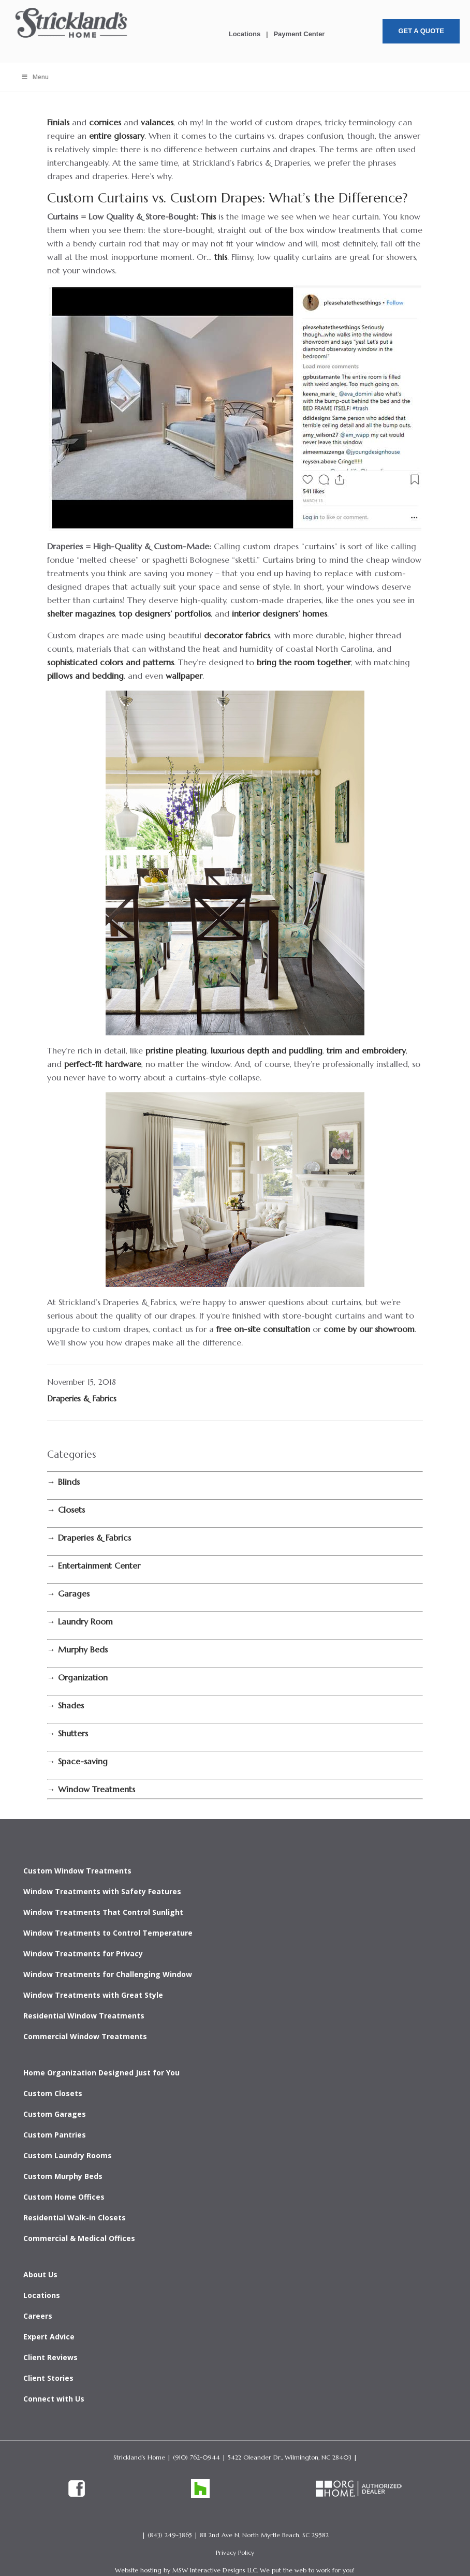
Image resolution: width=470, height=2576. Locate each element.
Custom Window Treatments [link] (77, 1871)
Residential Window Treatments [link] (83, 2016)
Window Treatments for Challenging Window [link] (107, 1974)
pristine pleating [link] (176, 1050)
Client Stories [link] (48, 2378)
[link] (71, 39)
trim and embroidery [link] (366, 1050)
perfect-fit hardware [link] (102, 1064)
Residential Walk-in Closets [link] (74, 2217)
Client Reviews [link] (50, 2357)
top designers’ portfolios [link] (165, 613)
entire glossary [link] (116, 135)
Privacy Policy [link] (235, 2552)
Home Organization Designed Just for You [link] (101, 2072)
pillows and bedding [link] (85, 675)
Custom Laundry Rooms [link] (67, 2155)
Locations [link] (244, 34)
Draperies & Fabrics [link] (81, 1398)
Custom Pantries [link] (54, 2135)
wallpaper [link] (184, 675)
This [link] (208, 216)
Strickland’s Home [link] (139, 2457)
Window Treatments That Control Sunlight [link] (103, 1912)
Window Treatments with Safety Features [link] (102, 1891)
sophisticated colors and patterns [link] (110, 662)
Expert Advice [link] (49, 2336)
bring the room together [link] (304, 662)
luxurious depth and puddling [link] (266, 1050)
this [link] (220, 257)
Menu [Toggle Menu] (35, 76)
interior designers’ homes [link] (279, 613)
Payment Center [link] (299, 34)
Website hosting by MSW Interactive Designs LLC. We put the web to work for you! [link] (235, 2570)
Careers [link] (37, 2316)
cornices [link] (105, 122)
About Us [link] (40, 2274)
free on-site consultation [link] (263, 1329)
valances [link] (157, 122)
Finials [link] (58, 122)
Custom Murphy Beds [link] (62, 2176)
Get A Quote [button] (421, 31)
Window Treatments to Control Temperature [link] (108, 1933)
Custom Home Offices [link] (64, 2197)
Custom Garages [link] (54, 2114)
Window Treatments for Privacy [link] (83, 1953)
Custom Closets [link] (52, 2093)
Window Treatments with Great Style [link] (93, 1995)
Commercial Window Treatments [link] (85, 2036)
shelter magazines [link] (81, 613)
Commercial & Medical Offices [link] (79, 2238)
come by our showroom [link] (369, 1329)
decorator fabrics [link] (237, 635)
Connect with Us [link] (53, 2399)
